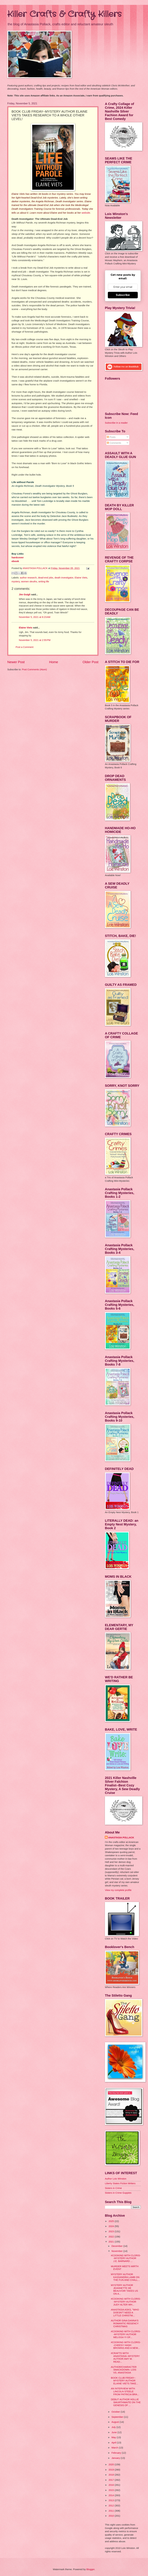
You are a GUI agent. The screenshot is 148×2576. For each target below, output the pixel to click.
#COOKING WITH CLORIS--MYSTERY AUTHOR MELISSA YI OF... (126, 2334)
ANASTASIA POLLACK (121, 1837)
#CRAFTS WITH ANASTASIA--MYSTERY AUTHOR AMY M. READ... (125, 2357)
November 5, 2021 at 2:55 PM (34, 640)
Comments (114, 443)
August (115, 2422)
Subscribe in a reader (116, 422)
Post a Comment (25, 647)
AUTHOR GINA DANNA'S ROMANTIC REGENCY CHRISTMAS (125, 2323)
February (116, 2453)
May (114, 2437)
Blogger (90, 2569)
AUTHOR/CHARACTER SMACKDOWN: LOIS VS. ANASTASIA (124, 2370)
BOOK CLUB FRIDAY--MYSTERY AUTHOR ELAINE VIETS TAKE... (124, 2381)
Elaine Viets (81, 577)
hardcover (18, 557)
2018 (112, 2474)
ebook (15, 561)
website (86, 212)
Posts (111, 437)
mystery (16, 581)
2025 (112, 2221)
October (116, 2411)
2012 (112, 2505)
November (117, 2251)
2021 (112, 2241)
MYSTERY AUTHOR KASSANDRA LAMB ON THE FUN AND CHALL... (125, 2277)
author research (28, 577)
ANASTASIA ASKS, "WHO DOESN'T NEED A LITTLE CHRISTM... (125, 2312)
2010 (112, 2515)
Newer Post (16, 662)
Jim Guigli (24, 594)
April (114, 2442)
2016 (112, 2485)
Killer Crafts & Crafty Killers (64, 14)
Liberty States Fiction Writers (120, 2183)
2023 (112, 2231)
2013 (112, 2500)
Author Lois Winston (115, 2178)
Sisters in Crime (113, 2188)
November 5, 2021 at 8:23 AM (34, 617)
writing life (43, 581)
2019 (112, 2469)
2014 (112, 2495)
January (116, 2458)
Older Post (90, 662)
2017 (112, 2480)
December (117, 2246)
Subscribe (123, 295)
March (115, 2447)
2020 (112, 2464)
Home (53, 662)
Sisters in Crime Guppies (118, 2193)
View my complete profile (118, 1890)
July (113, 2427)
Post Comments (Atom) (34, 669)
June (114, 2432)
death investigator (63, 577)
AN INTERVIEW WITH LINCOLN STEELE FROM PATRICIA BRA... (125, 2391)
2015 (112, 2490)
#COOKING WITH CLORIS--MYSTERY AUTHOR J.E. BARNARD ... (126, 2258)
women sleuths (29, 581)
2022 (112, 2236)
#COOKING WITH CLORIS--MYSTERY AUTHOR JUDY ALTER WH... (126, 2301)
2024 (112, 2226)
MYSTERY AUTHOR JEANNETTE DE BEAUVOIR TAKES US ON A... (124, 2289)
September (117, 2417)
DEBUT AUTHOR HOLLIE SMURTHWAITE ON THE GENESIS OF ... (126, 2402)
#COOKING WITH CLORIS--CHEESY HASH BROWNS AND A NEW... (126, 2345)
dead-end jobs (45, 577)
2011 (112, 2510)
